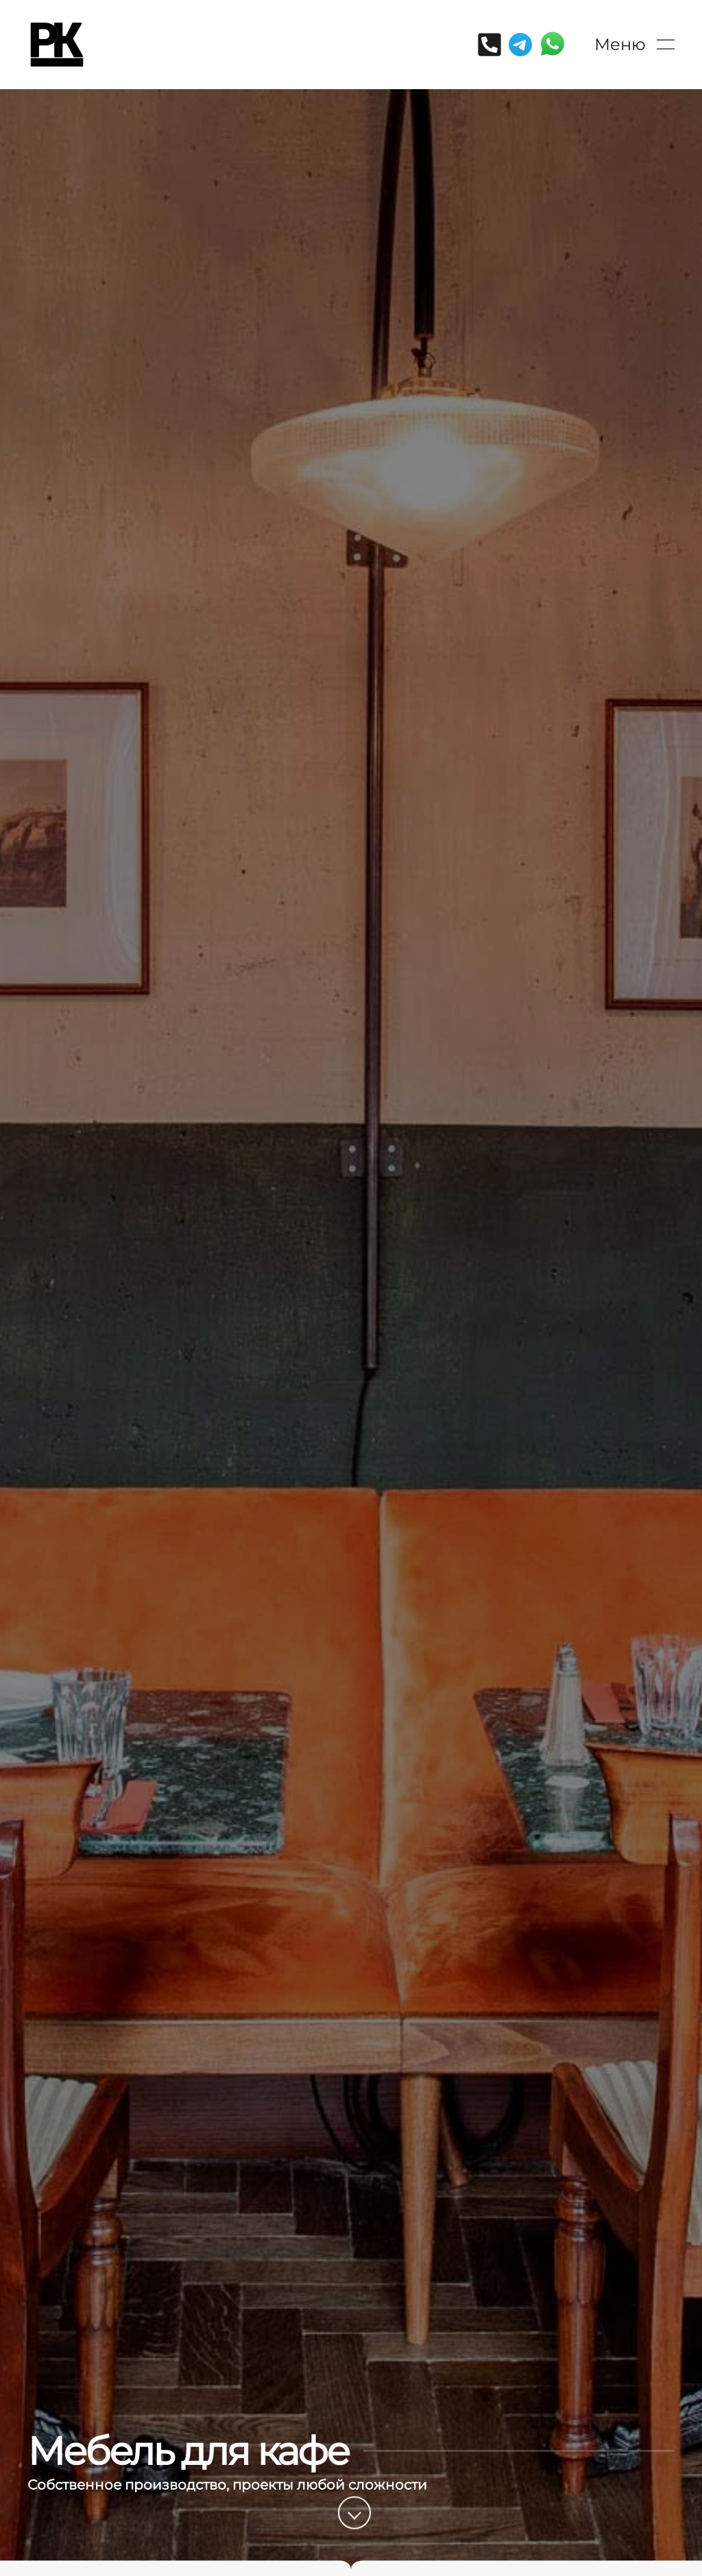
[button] (634, 44)
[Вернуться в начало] (56, 44)
